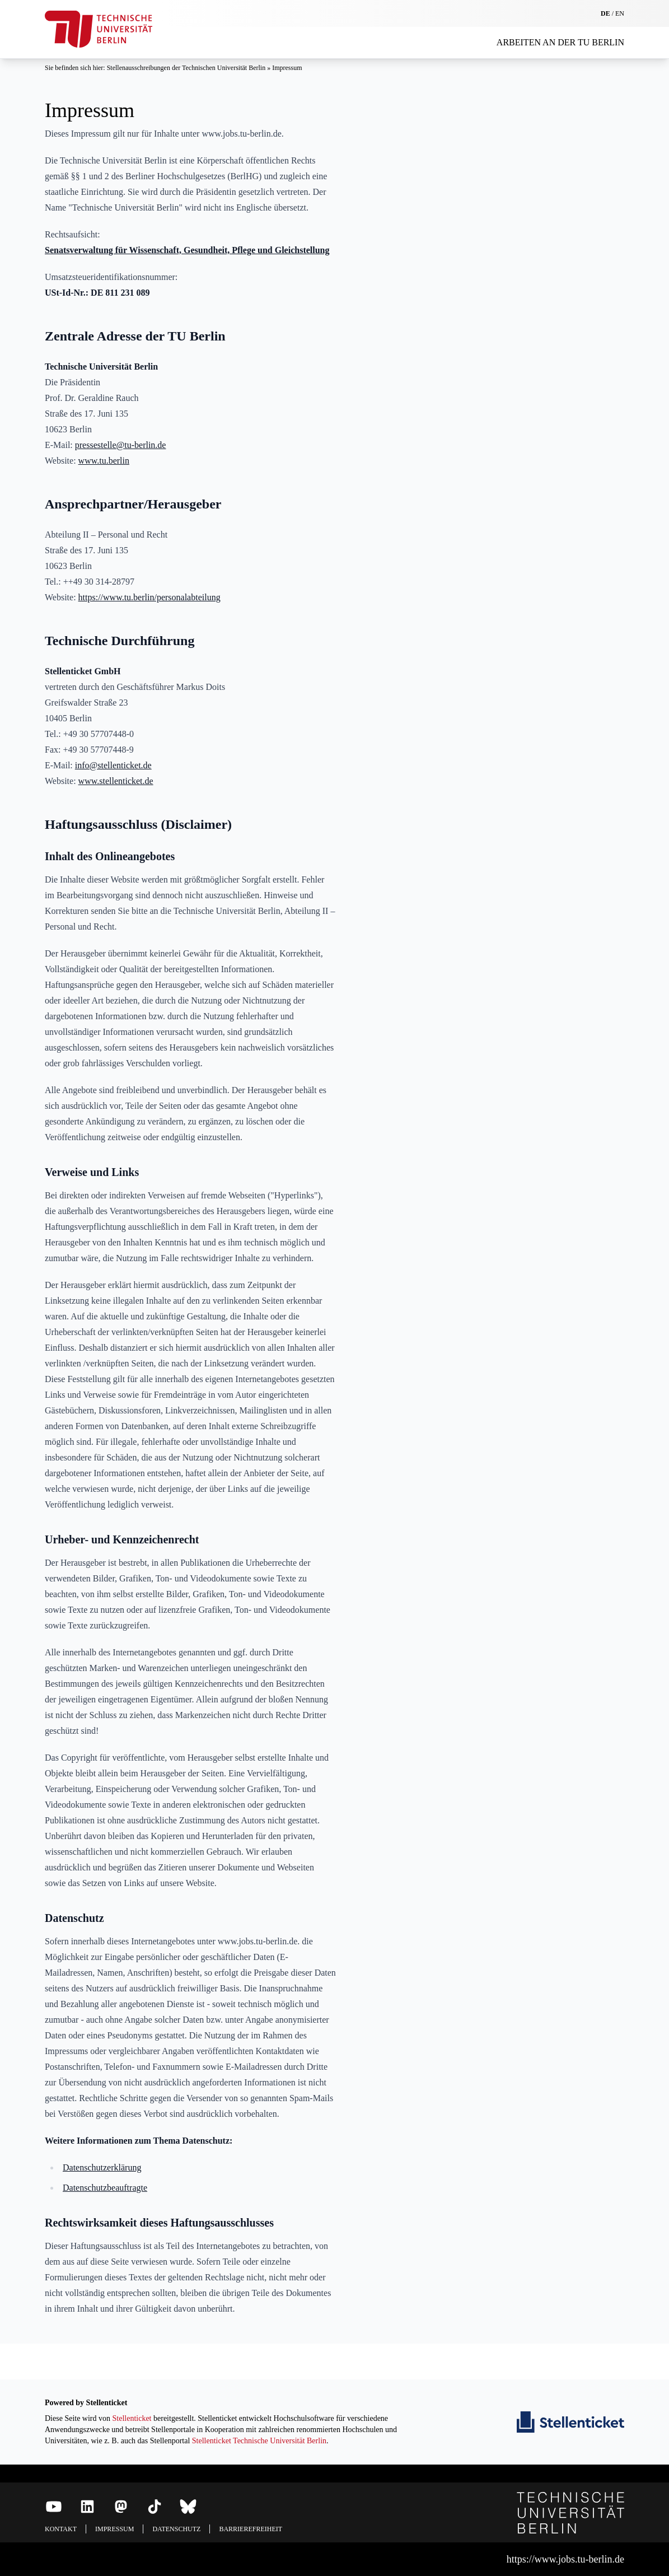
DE (605, 13)
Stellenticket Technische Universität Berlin (259, 2441)
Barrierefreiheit (250, 2529)
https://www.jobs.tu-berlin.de (565, 2559)
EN (619, 13)
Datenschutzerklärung (102, 2167)
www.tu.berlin (103, 460)
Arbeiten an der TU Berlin (560, 42)
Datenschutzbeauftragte (105, 2187)
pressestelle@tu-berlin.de (120, 445)
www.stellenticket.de (115, 781)
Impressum (287, 68)
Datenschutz (176, 2529)
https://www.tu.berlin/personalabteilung (149, 597)
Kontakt (61, 2529)
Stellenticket (132, 2418)
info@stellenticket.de (113, 765)
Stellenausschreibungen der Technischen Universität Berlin (187, 68)
